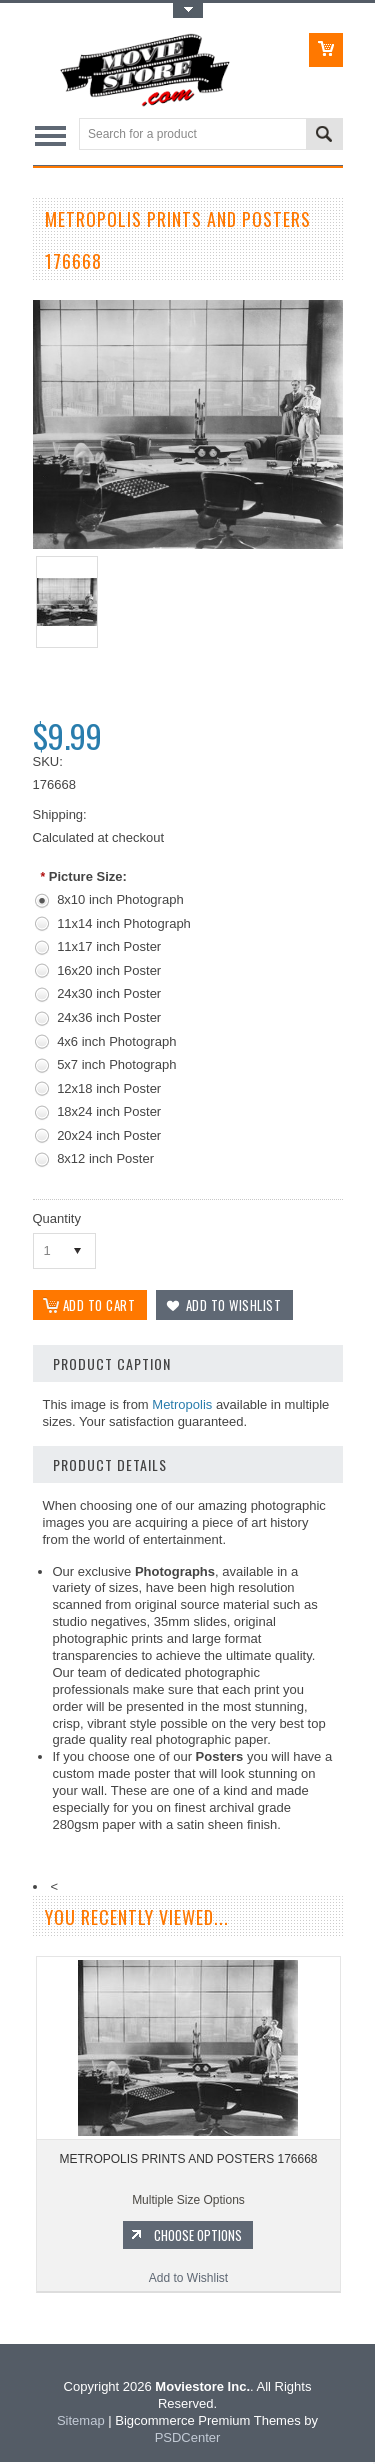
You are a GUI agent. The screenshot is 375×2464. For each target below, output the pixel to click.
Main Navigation (50, 135)
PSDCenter (188, 2439)
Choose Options (198, 2237)
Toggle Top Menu (188, 10)
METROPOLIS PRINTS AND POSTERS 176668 (188, 2161)
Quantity (57, 1218)
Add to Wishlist (188, 2280)
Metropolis (182, 1406)
